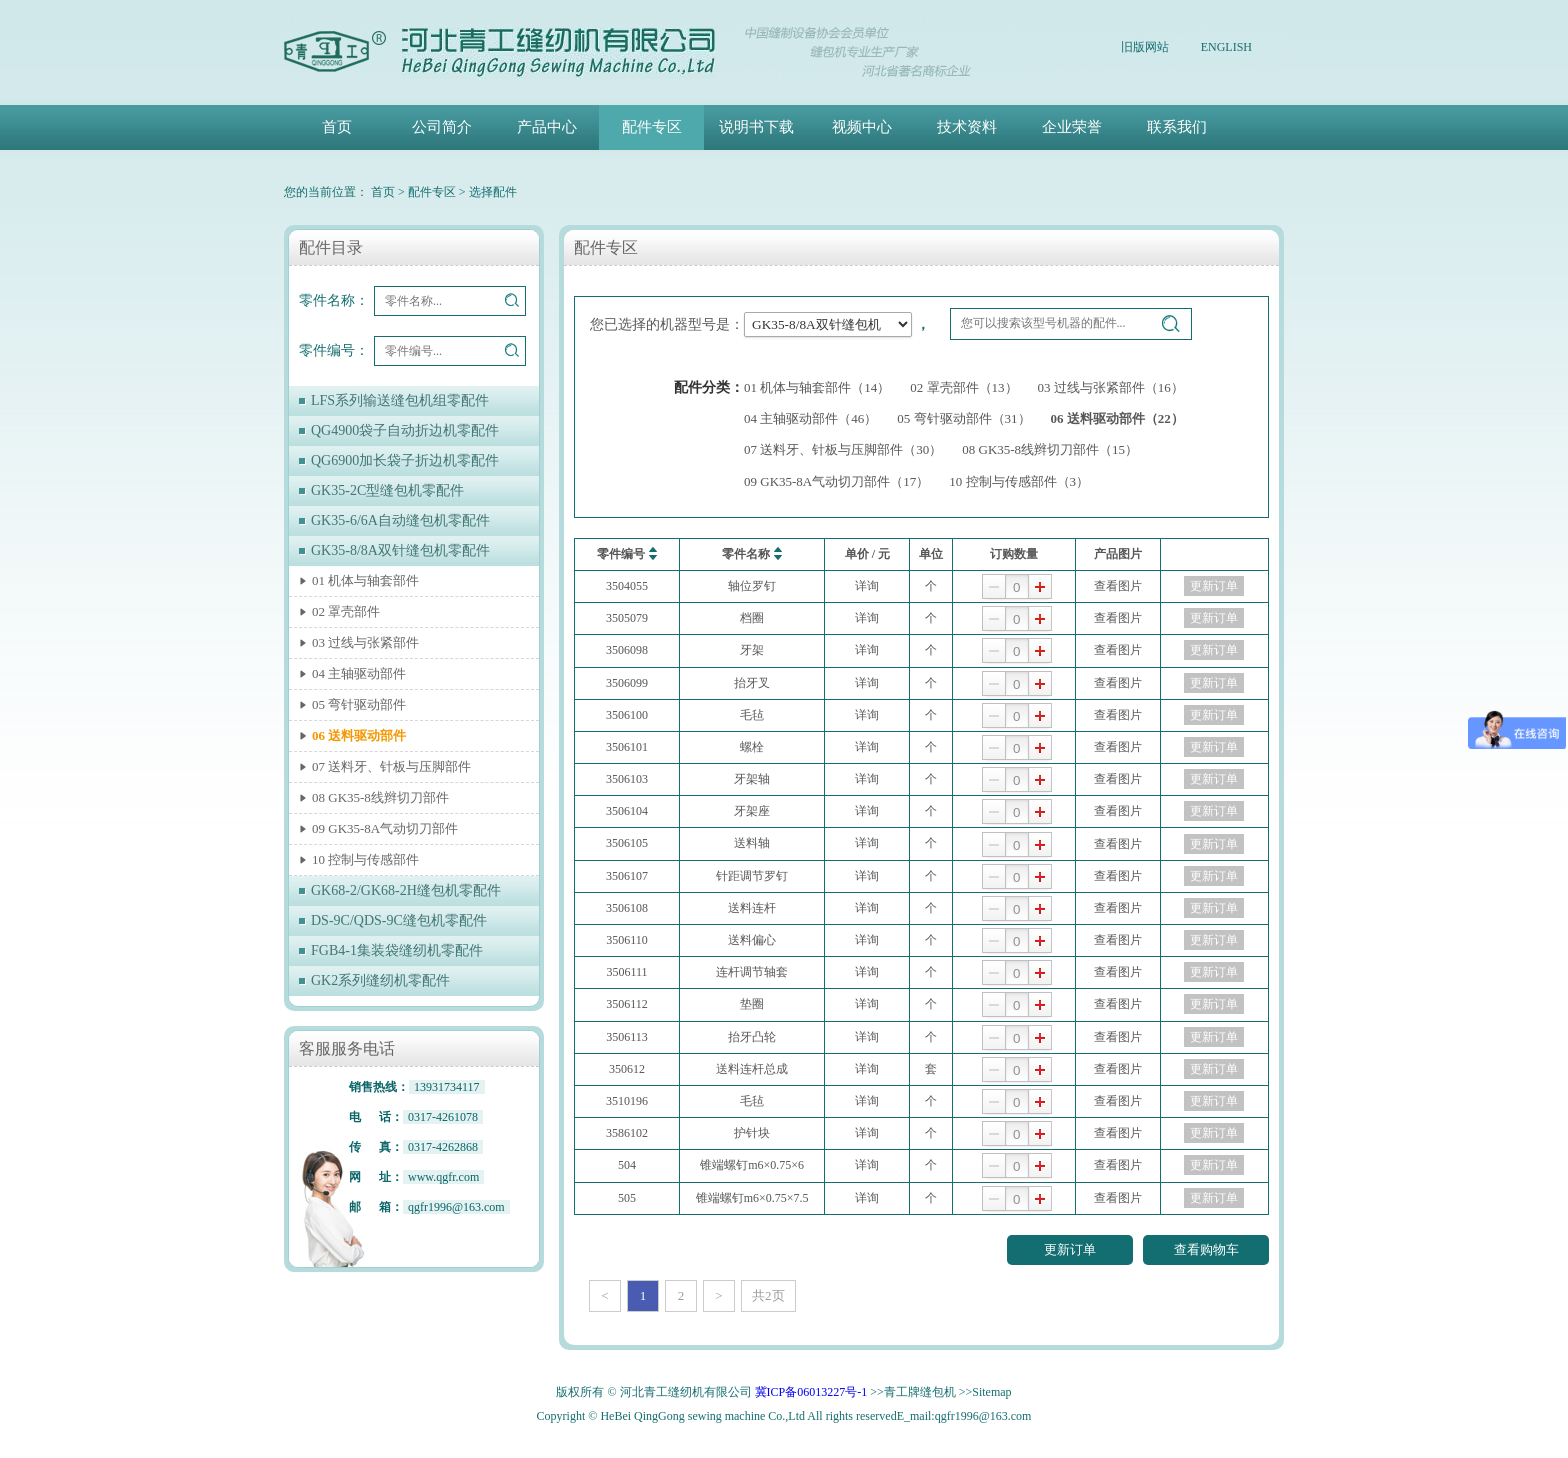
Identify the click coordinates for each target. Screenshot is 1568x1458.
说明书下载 (756, 127)
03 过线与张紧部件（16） (1111, 387)
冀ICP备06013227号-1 (811, 1392)
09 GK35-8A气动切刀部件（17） (836, 481)
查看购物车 (1206, 1249)
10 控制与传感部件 (365, 859)
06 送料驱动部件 (359, 735)
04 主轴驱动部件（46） (810, 418)
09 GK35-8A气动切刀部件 (385, 828)
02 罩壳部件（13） (963, 387)
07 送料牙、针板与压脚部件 (391, 766)
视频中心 (862, 127)
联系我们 (1177, 127)
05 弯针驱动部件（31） (963, 418)
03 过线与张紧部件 (365, 642)
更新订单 (1214, 586)
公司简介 (442, 127)
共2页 (768, 1295)
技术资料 (967, 127)
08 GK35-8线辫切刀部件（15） (1050, 449)
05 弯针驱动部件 (359, 704)
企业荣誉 (1072, 127)
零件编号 (627, 553)
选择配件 (493, 192)
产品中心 (547, 127)
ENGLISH (1226, 47)
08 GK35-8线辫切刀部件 (380, 797)
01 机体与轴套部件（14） (817, 387)
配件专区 (652, 127)
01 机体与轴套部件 (365, 580)
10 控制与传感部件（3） (1019, 481)
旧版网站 (1145, 47)
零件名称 (752, 553)
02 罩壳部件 (346, 611)
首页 (337, 127)
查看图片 (1118, 586)
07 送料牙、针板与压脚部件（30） (843, 449)
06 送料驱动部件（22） (1117, 418)
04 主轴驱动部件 (359, 673)
